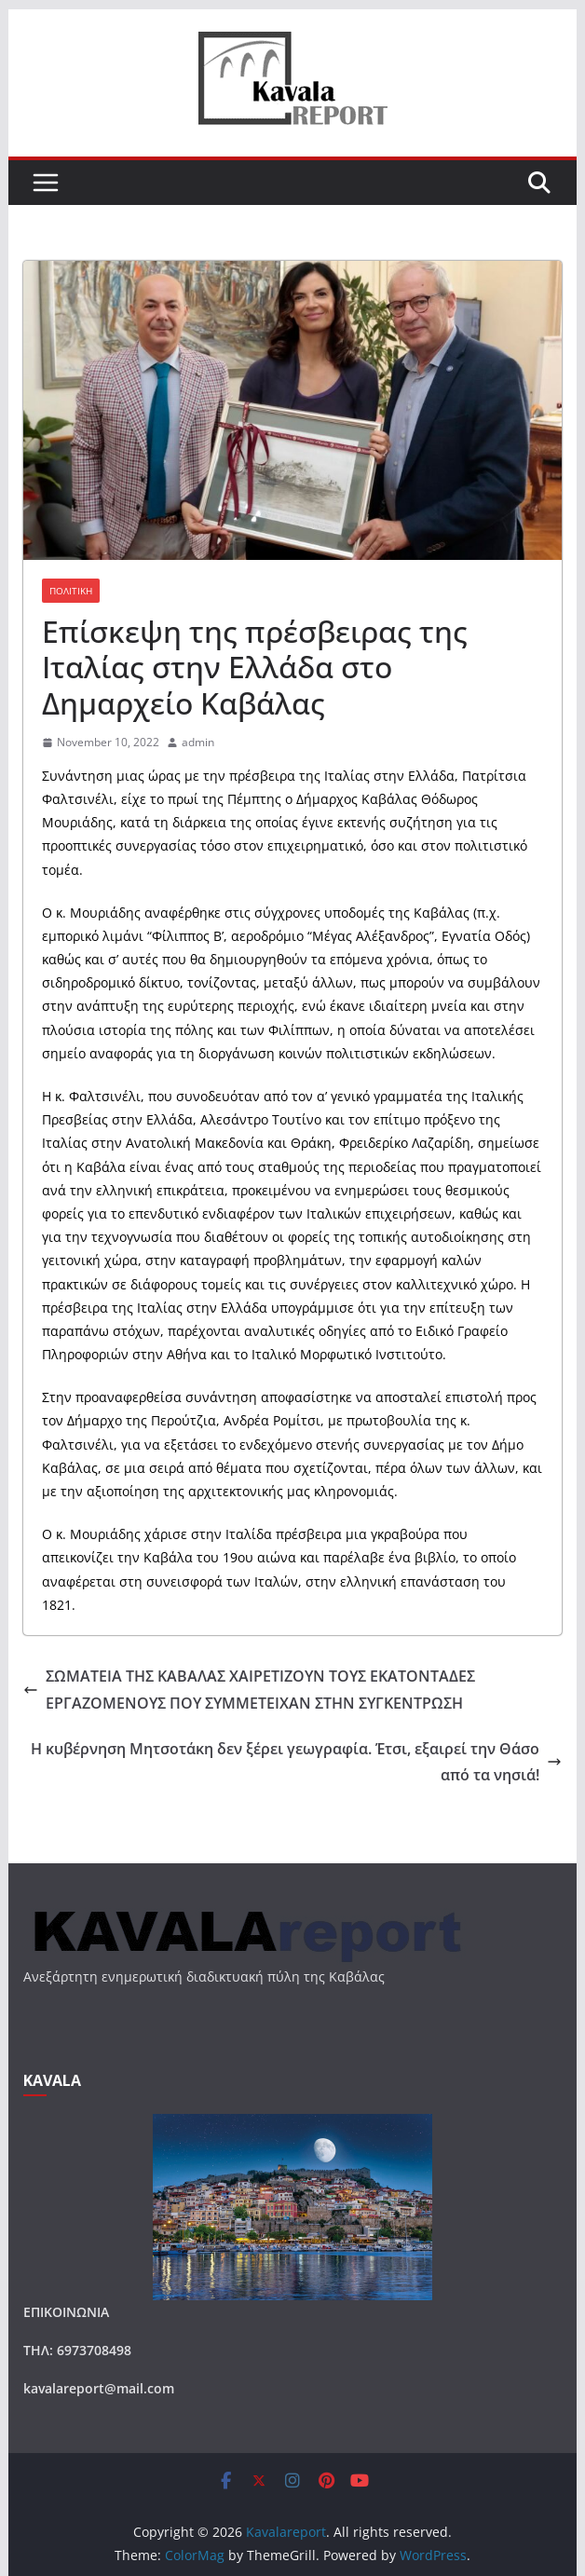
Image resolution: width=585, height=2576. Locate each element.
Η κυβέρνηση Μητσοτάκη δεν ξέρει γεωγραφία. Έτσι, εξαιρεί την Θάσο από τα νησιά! (296, 1762)
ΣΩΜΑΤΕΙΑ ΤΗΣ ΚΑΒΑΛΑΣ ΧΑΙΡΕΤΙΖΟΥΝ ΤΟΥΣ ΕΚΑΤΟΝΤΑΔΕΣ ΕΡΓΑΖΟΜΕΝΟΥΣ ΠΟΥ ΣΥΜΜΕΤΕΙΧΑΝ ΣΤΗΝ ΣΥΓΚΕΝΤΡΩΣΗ (249, 1689)
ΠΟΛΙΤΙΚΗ (70, 590)
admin (198, 742)
